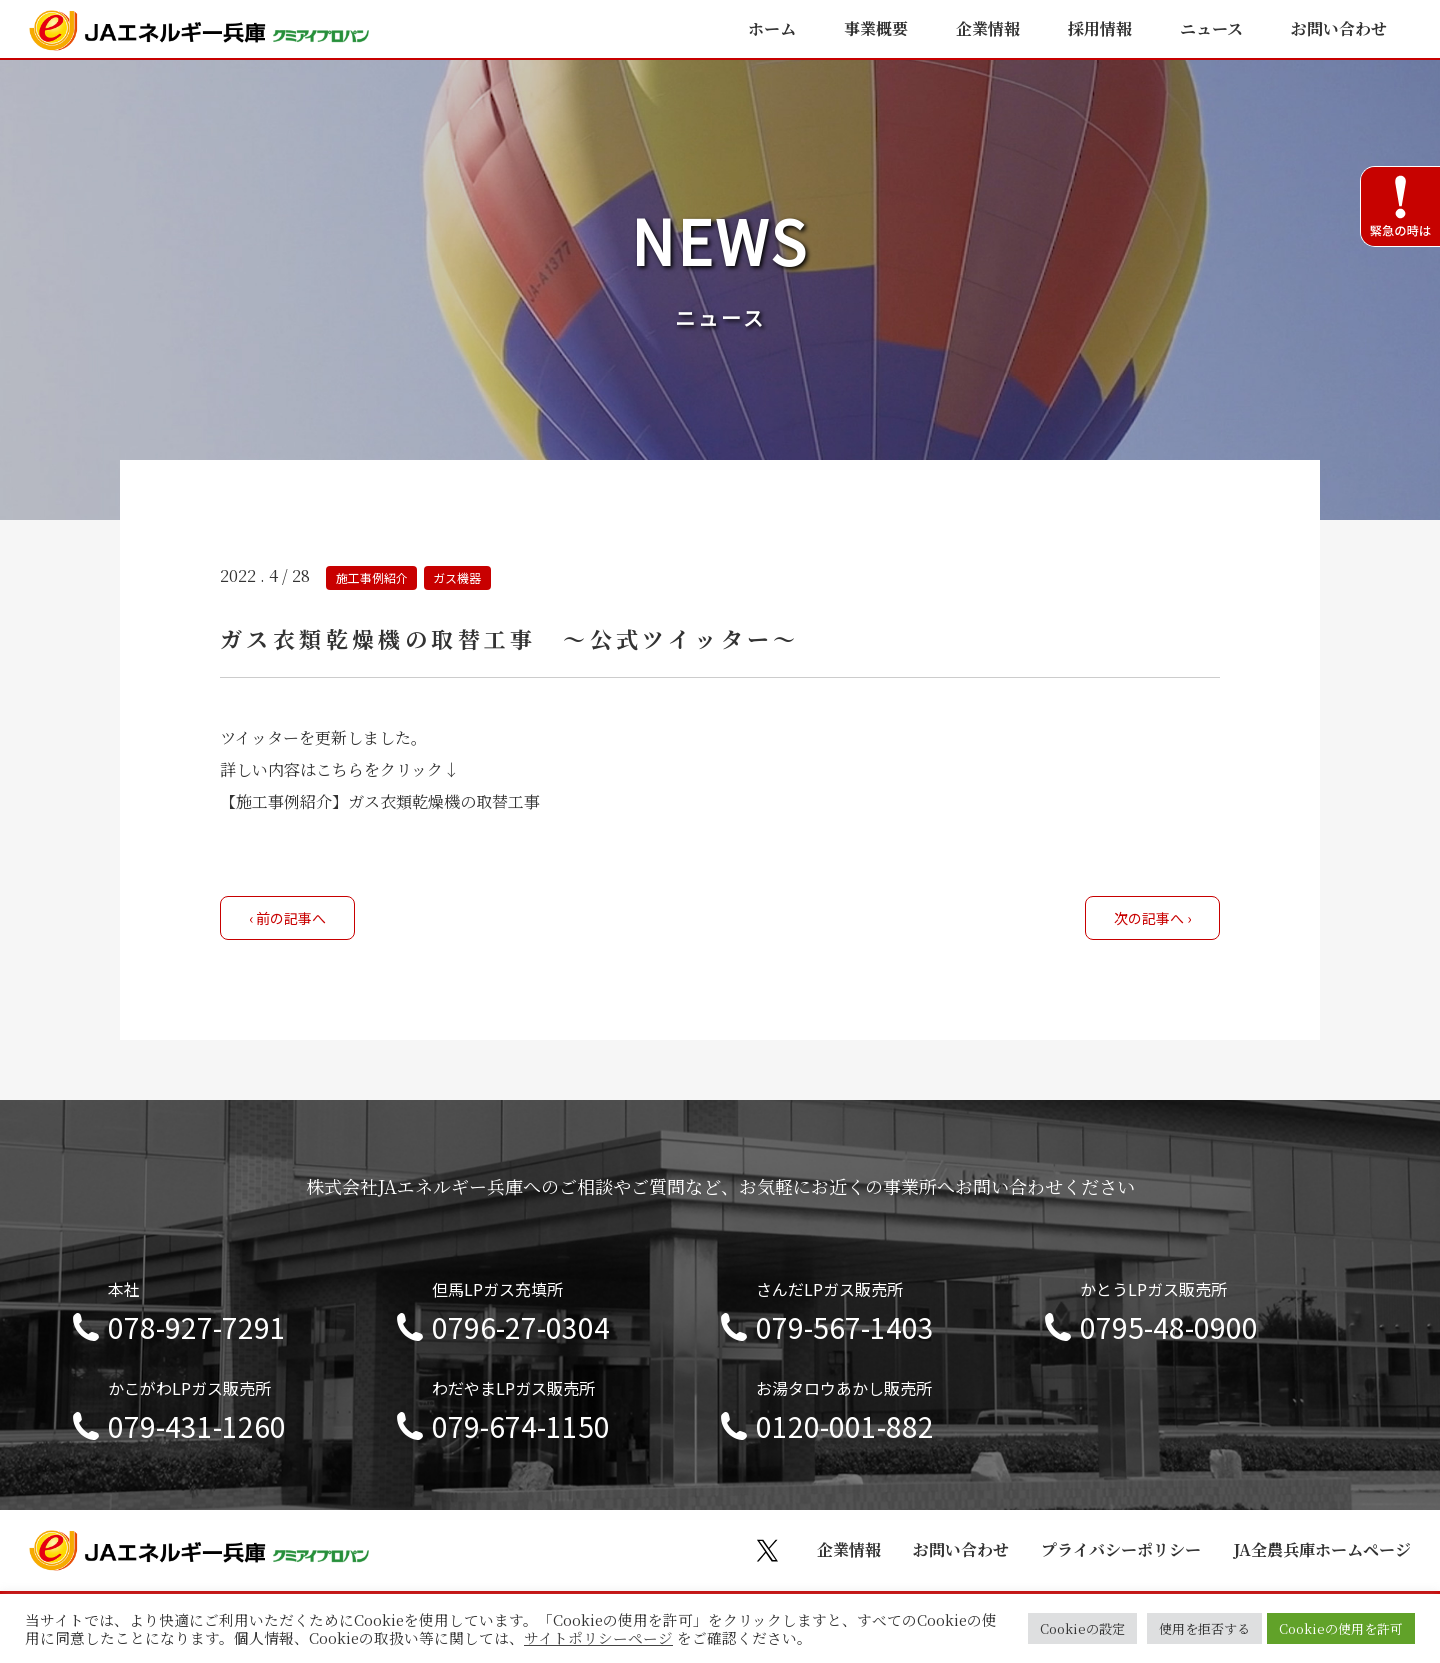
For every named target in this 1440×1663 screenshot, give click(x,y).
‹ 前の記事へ (287, 918)
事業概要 (876, 28)
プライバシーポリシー (1121, 1549)
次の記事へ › (1152, 918)
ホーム (772, 28)
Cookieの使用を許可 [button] (1341, 1628)
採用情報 (1100, 28)
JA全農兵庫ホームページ (1322, 1549)
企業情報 (988, 28)
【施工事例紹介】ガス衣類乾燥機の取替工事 (380, 801)
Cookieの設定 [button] (1082, 1628)
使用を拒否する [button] (1204, 1628)
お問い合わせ (1339, 28)
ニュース (1211, 28)
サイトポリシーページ (598, 1637)
